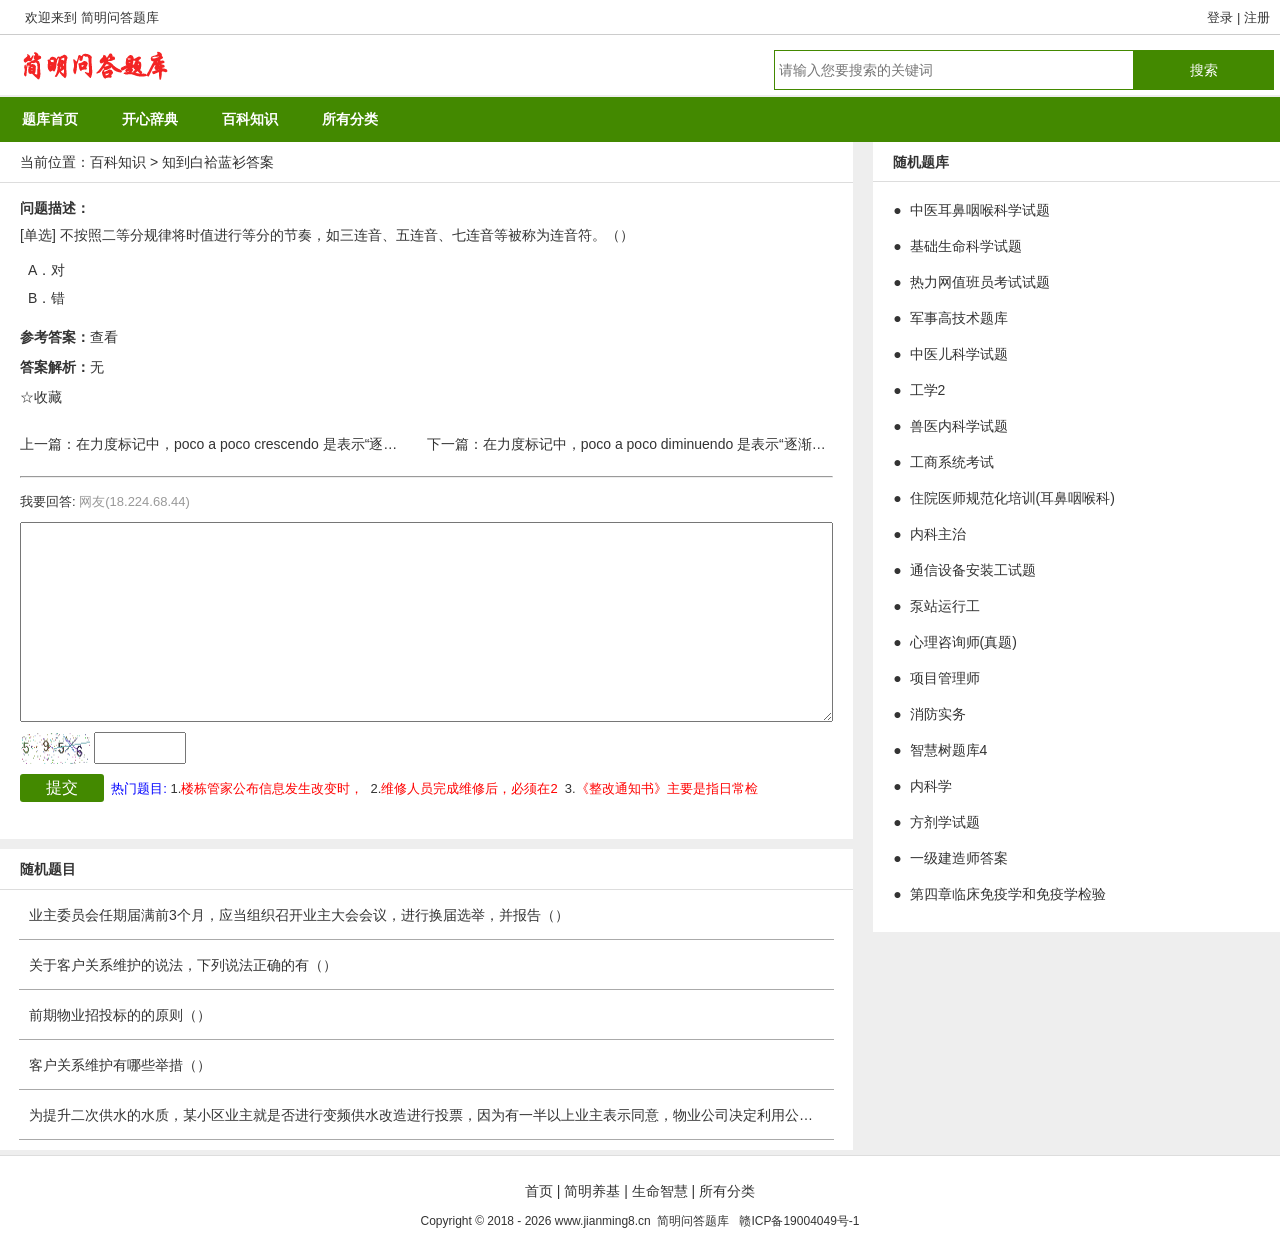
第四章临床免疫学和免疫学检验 (1008, 894)
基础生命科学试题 (966, 246)
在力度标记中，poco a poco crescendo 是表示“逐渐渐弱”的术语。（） (295, 444)
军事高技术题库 (959, 318)
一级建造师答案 (959, 858)
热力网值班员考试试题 (980, 282)
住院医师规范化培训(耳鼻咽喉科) (1012, 498)
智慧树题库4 (949, 750)
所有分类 (727, 1191)
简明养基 (592, 1191)
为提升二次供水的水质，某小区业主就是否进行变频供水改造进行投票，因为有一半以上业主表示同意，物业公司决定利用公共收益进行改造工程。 (484, 1115)
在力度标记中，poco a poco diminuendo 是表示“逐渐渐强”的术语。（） (706, 444)
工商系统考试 (952, 462)
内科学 (931, 786)
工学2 (928, 390)
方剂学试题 (945, 822)
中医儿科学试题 (959, 354)
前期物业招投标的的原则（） (120, 1015)
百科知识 (118, 162)
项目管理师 (945, 678)
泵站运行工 (945, 606)
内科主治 (938, 534)
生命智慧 (660, 1191)
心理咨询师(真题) (963, 642)
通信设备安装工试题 (973, 570)
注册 (1257, 17)
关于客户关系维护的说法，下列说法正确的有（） (183, 965)
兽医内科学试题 (959, 426)
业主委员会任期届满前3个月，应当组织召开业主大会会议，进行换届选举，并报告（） (299, 915)
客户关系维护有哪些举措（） (120, 1065)
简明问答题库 (120, 17)
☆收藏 (41, 397)
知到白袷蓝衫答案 (218, 162)
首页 (539, 1191)
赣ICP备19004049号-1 (799, 1221)
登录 (1220, 17)
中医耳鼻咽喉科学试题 (980, 210)
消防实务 (938, 714)
